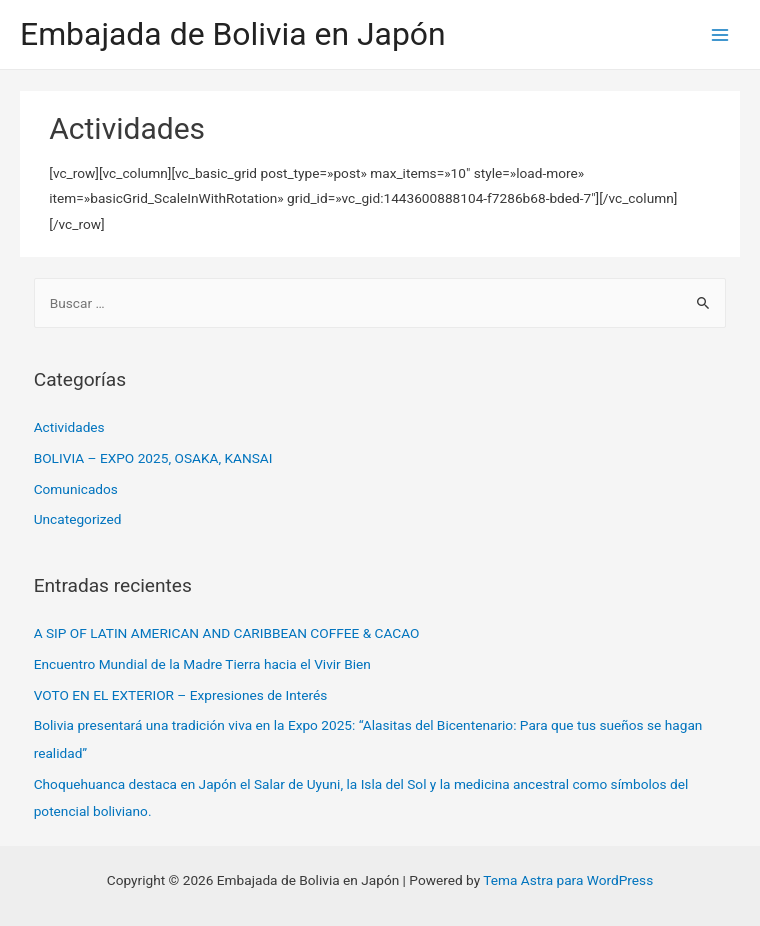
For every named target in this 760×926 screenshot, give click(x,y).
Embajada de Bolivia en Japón (233, 34)
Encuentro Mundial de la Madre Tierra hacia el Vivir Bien (202, 664)
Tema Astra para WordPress (568, 880)
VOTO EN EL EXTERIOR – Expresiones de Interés (181, 695)
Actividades (69, 427)
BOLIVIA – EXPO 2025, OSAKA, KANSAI (153, 458)
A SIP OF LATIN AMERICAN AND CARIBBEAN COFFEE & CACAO (227, 633)
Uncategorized (78, 519)
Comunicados (76, 489)
